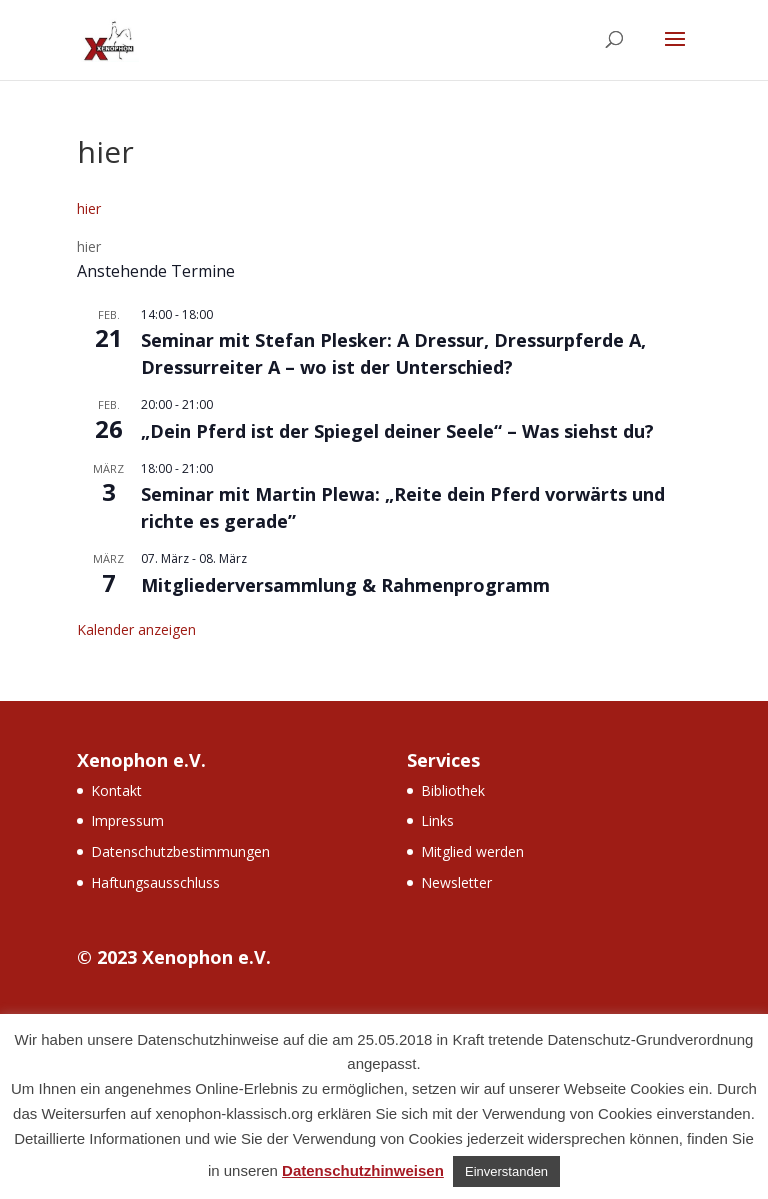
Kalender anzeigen (136, 629)
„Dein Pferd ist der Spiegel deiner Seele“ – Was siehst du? (397, 431)
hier (89, 208)
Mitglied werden (472, 851)
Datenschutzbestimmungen (180, 851)
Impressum (127, 820)
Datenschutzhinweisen (363, 1170)
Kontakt (116, 790)
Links (437, 820)
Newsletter (456, 882)
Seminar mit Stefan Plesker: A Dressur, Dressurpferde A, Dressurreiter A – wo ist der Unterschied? (393, 353)
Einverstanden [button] (506, 1171)
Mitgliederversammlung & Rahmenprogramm (345, 585)
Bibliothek (453, 790)
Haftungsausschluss (155, 882)
